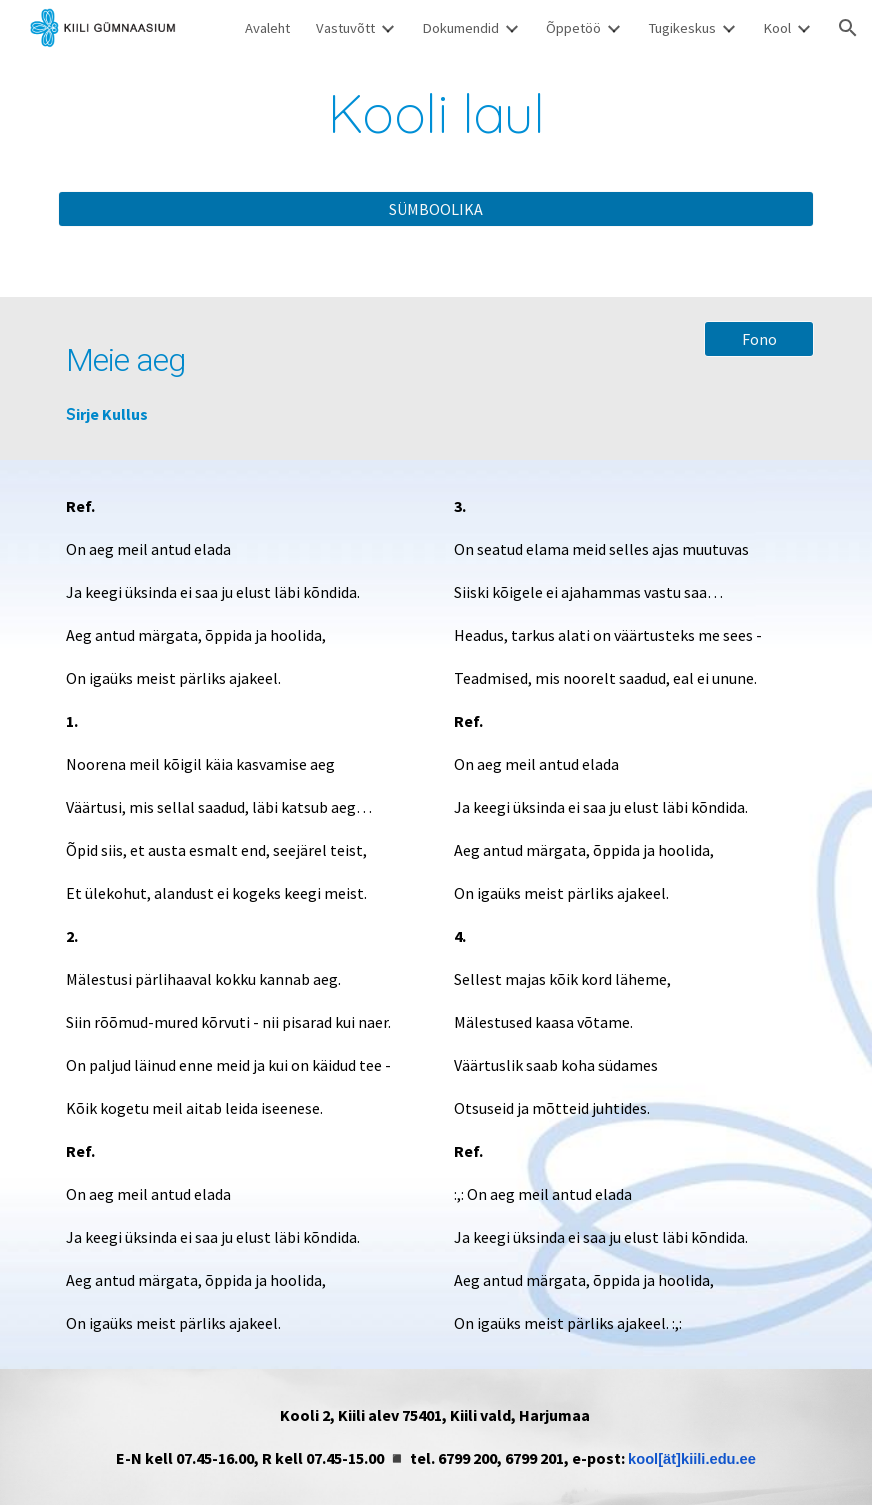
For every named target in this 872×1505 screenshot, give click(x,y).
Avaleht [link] (267, 28)
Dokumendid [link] (460, 28)
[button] (848, 28)
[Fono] (759, 339)
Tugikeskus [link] (682, 28)
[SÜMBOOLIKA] (436, 209)
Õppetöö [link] (573, 28)
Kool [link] (777, 28)
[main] (436, 113)
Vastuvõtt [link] (345, 28)
